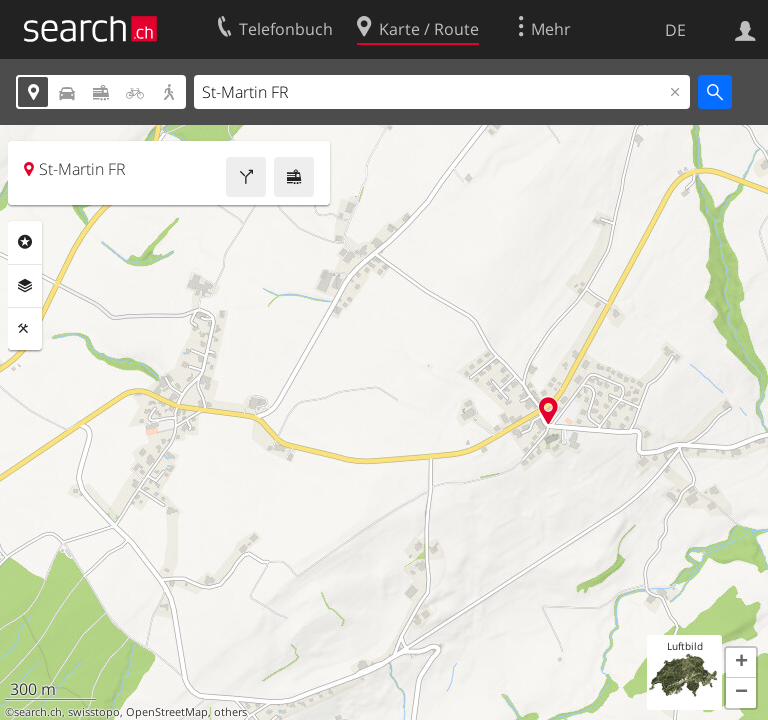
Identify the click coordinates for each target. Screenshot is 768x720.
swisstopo (94, 712)
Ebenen (25, 286)
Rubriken (25, 242)
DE (675, 30)
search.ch (38, 712)
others (230, 712)
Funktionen (25, 329)
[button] (741, 663)
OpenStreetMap (167, 712)
